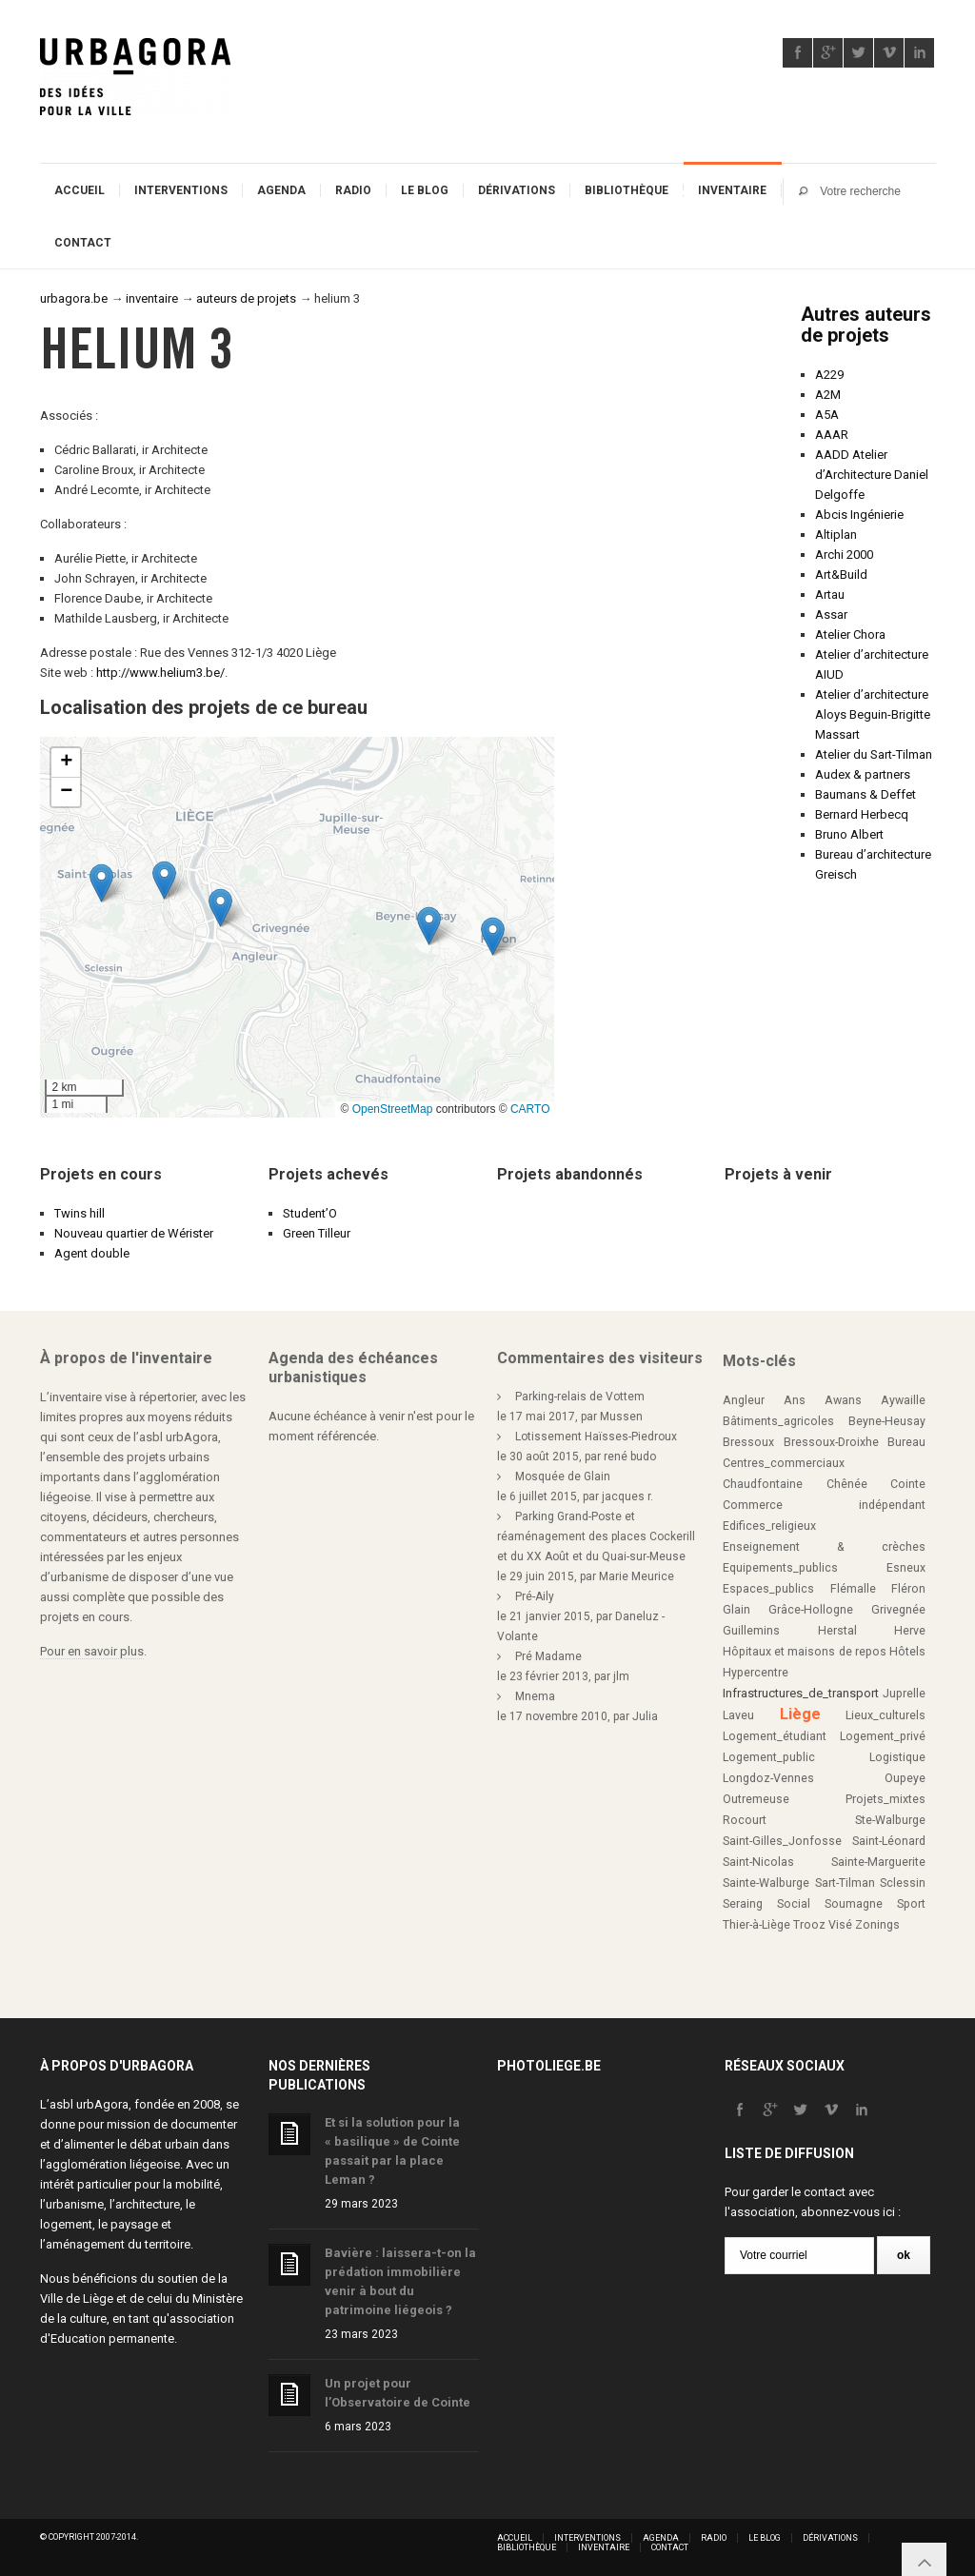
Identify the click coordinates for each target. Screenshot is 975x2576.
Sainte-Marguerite (878, 1862)
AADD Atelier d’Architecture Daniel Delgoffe (871, 474)
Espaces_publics (768, 1588)
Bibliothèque (626, 190)
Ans (795, 1400)
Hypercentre (755, 1672)
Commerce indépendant (824, 1505)
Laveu (738, 1715)
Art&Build (841, 574)
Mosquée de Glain (562, 1476)
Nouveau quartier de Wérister (133, 1233)
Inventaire (732, 190)
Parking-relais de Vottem (580, 1396)
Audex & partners (862, 774)
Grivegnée (898, 1609)
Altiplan (836, 534)
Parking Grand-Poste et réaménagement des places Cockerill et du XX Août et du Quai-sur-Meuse (596, 1536)
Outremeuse (756, 1799)
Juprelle (904, 1693)
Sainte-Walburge (766, 1883)
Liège (800, 1714)
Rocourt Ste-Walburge (824, 1820)
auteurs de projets (246, 298)
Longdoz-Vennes (768, 1778)
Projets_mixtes (885, 1799)
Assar (831, 614)
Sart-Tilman (845, 1883)
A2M (828, 394)
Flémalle (853, 1588)
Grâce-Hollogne (810, 1609)
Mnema (535, 1696)
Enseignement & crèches (824, 1547)
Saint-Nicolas (758, 1862)
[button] (164, 880)
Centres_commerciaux (784, 1463)
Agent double (91, 1253)
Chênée (846, 1484)
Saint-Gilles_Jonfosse (782, 1841)
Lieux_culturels (885, 1715)
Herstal (837, 1630)
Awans (843, 1400)
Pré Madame (548, 1656)
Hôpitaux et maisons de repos (804, 1651)
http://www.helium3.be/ (160, 672)
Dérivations (516, 190)
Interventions (181, 190)
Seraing (743, 1904)
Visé (840, 1925)
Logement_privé (882, 1736)
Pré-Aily (534, 1596)
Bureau (906, 1442)
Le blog (424, 190)
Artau (830, 594)
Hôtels (907, 1651)
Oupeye (905, 1778)
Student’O (310, 1213)
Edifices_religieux (769, 1526)
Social (793, 1904)
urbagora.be (74, 298)
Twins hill (79, 1213)
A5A (827, 414)
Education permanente (112, 2338)
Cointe (907, 1484)
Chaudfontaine (763, 1484)
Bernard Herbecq (861, 814)
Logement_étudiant (774, 1736)
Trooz (809, 1925)
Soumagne (854, 1904)
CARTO (530, 1109)
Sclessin (902, 1883)
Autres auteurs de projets (866, 325)
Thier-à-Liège (756, 1925)
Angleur (744, 1400)
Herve (909, 1630)
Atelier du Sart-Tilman (873, 754)
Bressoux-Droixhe (831, 1442)
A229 (829, 374)
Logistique (897, 1757)
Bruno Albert (849, 834)
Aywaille (903, 1400)
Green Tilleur (316, 1233)
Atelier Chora (850, 634)
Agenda (281, 190)
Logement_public (769, 1757)
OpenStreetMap (392, 1109)
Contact (82, 242)
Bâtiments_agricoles (778, 1421)
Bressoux (748, 1442)
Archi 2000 (844, 554)
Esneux (905, 1568)
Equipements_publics (780, 1568)
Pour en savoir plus (92, 1651)
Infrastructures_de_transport (801, 1693)
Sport (911, 1904)
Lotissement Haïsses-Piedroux (596, 1436)
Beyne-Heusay (886, 1421)
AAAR (831, 434)
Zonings (877, 1925)
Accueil (79, 190)
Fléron (908, 1588)
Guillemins (751, 1630)
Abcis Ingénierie (859, 514)
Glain (736, 1609)
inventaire (152, 298)
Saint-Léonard (888, 1841)
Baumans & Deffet (865, 794)
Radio (353, 190)
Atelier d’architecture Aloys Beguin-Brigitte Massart (872, 714)
